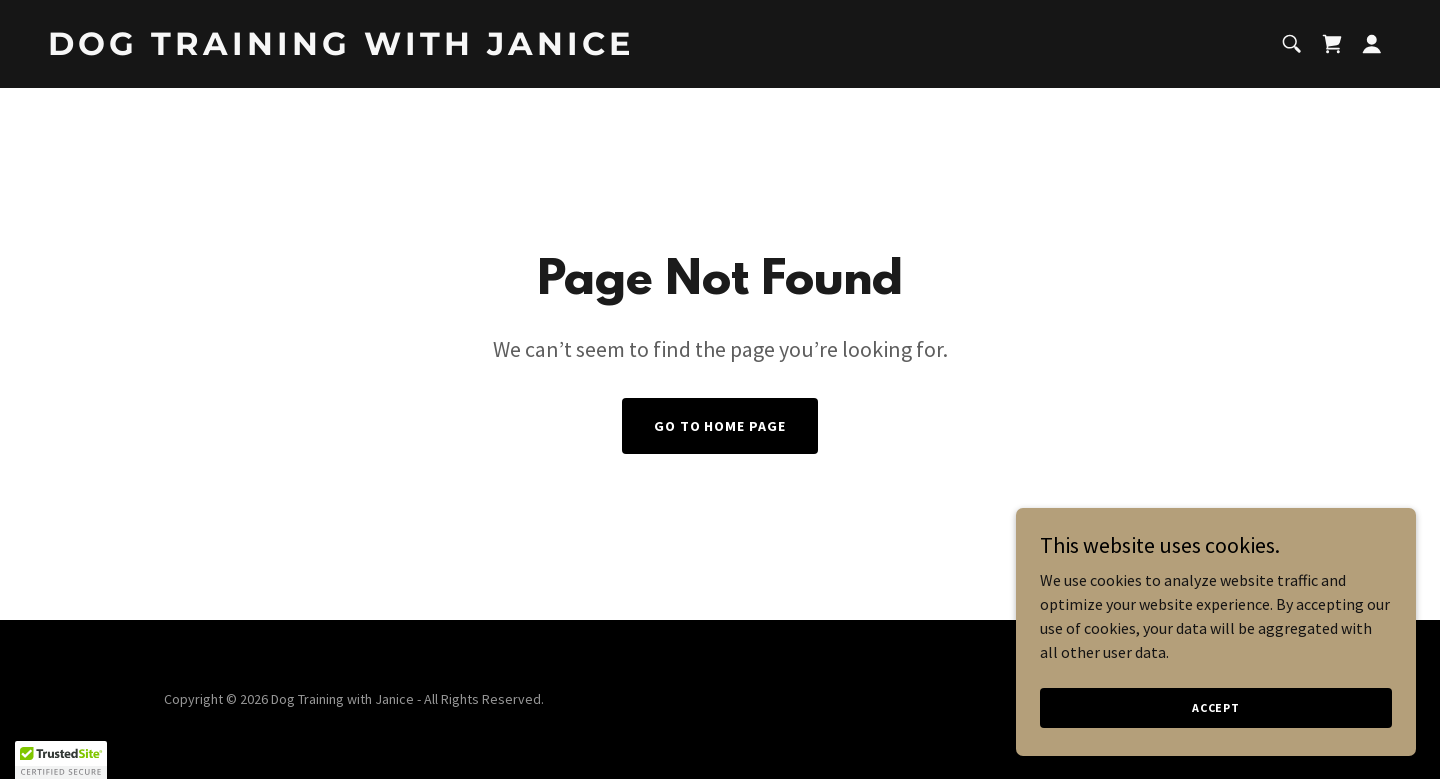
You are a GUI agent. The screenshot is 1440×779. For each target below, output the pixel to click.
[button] (1372, 44)
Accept (1216, 707)
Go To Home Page (720, 426)
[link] (376, 49)
